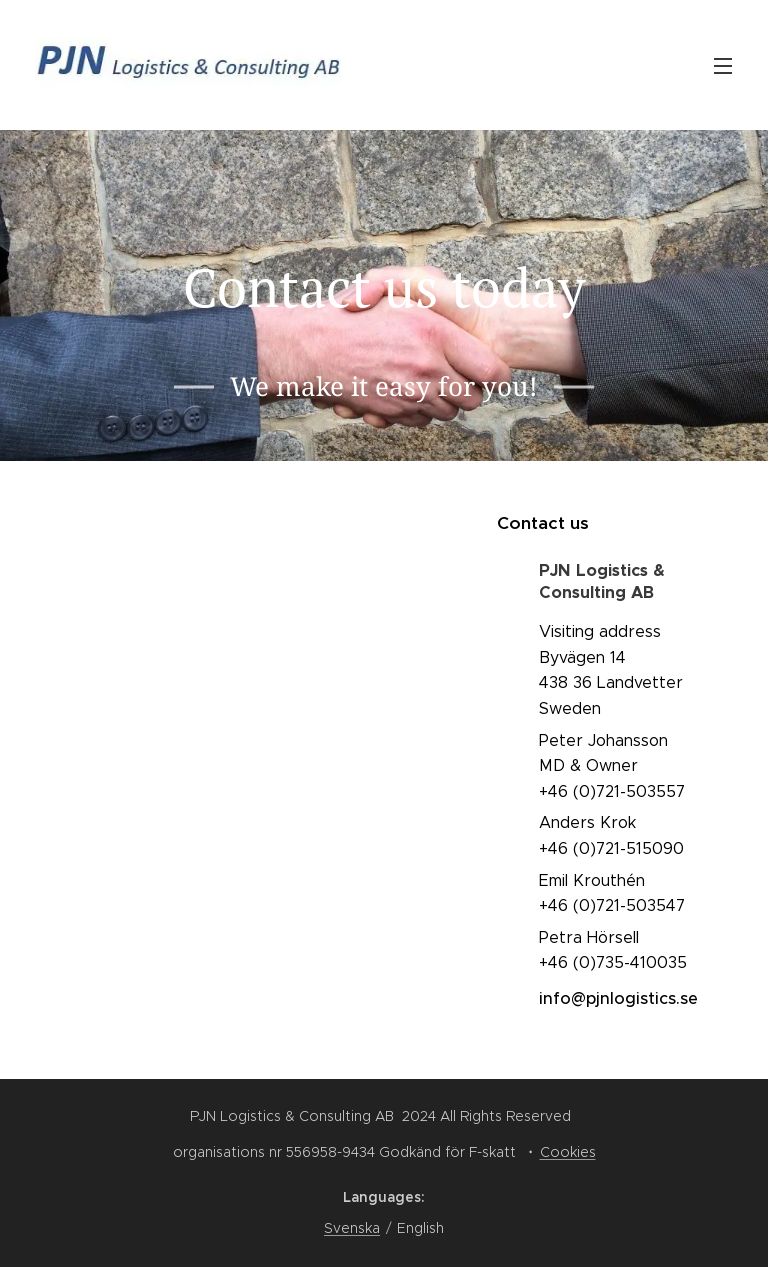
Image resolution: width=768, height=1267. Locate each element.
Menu (723, 66)
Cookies (568, 1152)
